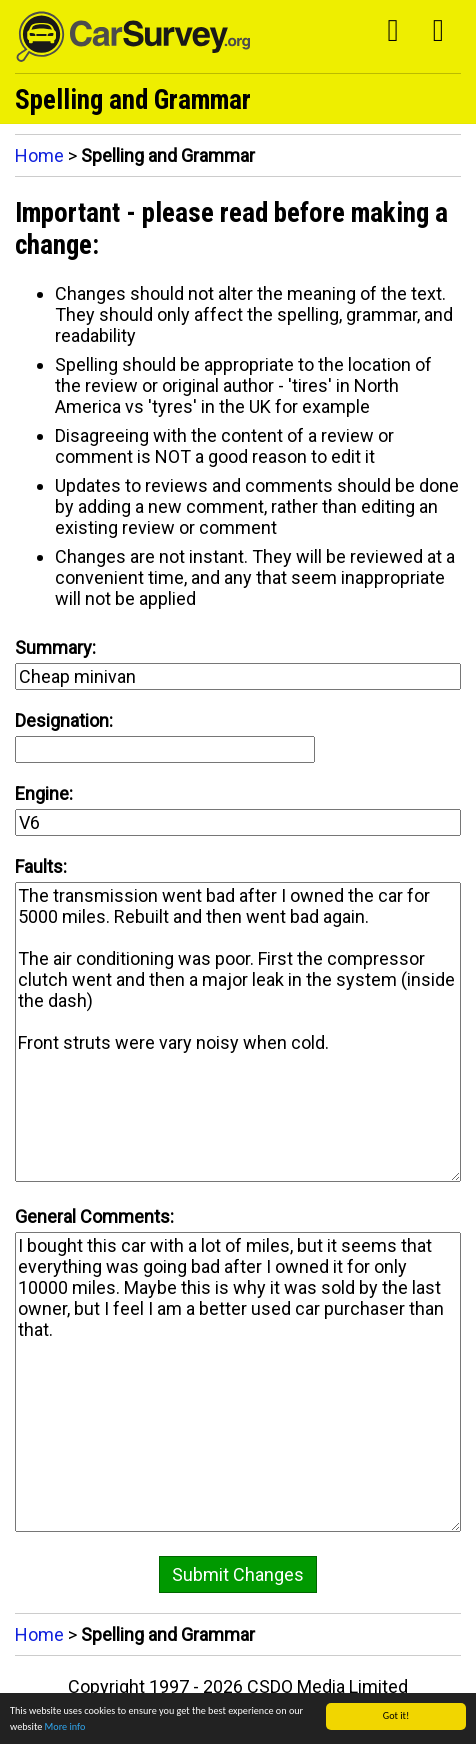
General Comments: (94, 1216)
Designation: (64, 720)
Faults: (41, 866)
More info (65, 1726)
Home (39, 155)
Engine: (44, 793)
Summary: (55, 647)
